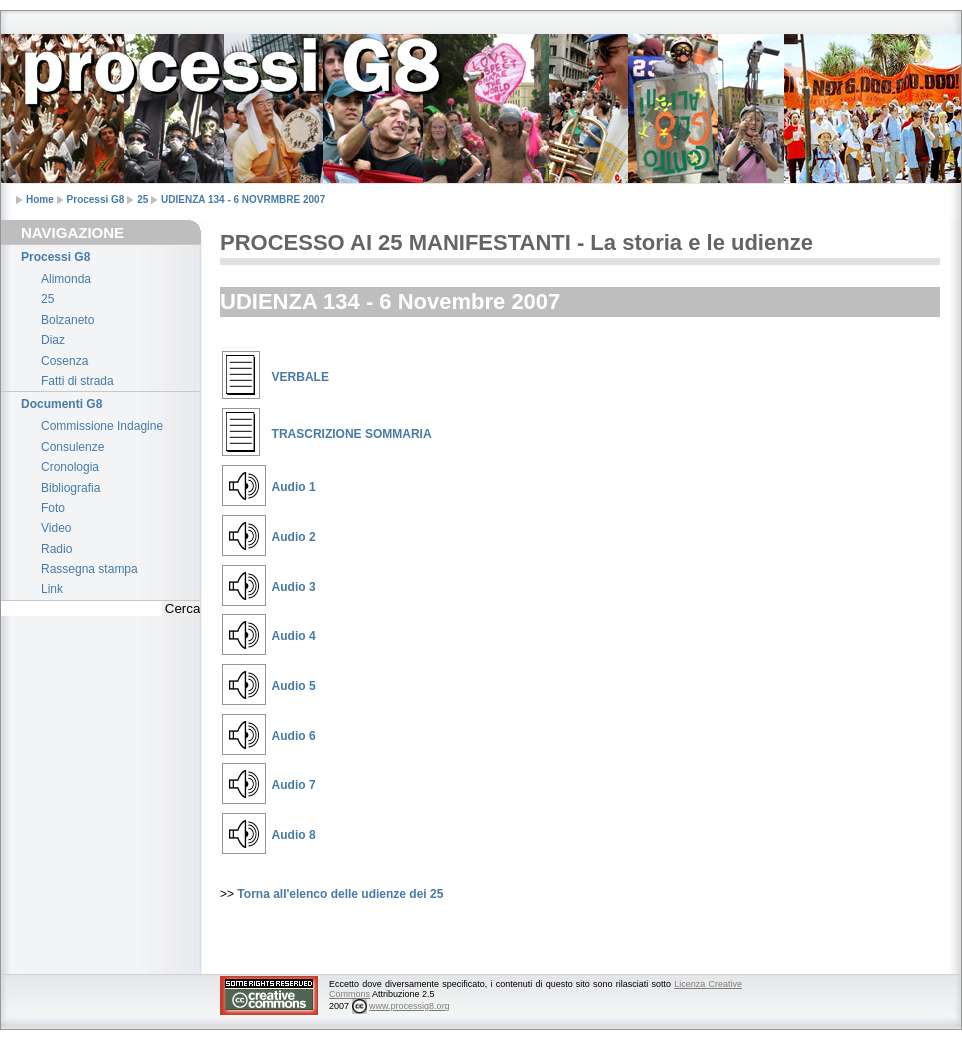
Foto (53, 508)
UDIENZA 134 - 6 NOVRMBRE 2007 (243, 199)
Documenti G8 (61, 404)
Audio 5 (294, 686)
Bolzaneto (67, 320)
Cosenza (64, 361)
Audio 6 (294, 736)
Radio (56, 549)
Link (52, 589)
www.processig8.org (409, 1006)
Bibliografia (70, 488)
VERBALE (300, 377)
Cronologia (70, 467)
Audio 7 (294, 785)
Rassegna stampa (89, 569)
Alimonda (66, 279)
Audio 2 (294, 537)
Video (56, 528)
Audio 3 (294, 587)
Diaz (53, 340)
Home (40, 199)
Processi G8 (96, 199)
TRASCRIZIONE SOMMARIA (352, 434)
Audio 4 (294, 636)
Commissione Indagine (102, 426)
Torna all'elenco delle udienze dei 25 (340, 894)
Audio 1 (294, 487)
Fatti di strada (77, 381)
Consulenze (72, 447)
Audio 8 (294, 835)
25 (142, 199)
